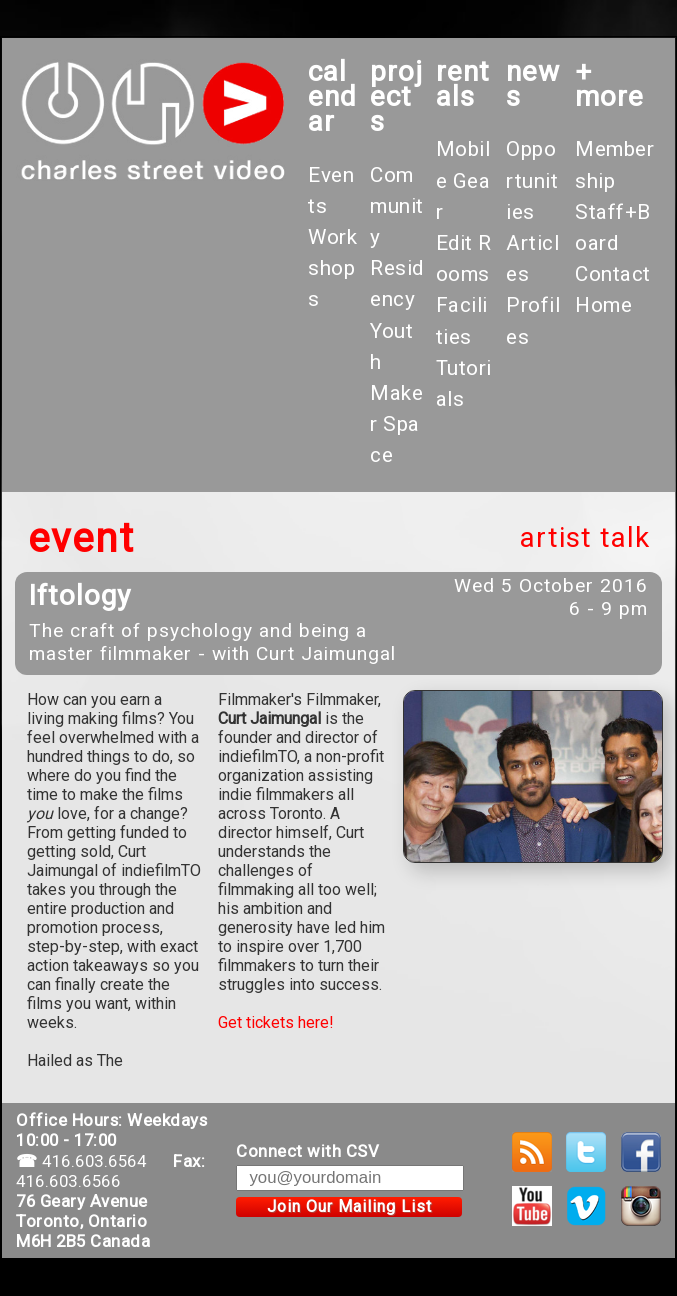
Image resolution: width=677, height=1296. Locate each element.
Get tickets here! (276, 1022)
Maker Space (396, 424)
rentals (463, 84)
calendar (332, 96)
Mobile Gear (463, 180)
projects (396, 96)
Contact (613, 274)
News (533, 84)
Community (397, 206)
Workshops (332, 268)
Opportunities (532, 180)
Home (603, 305)
